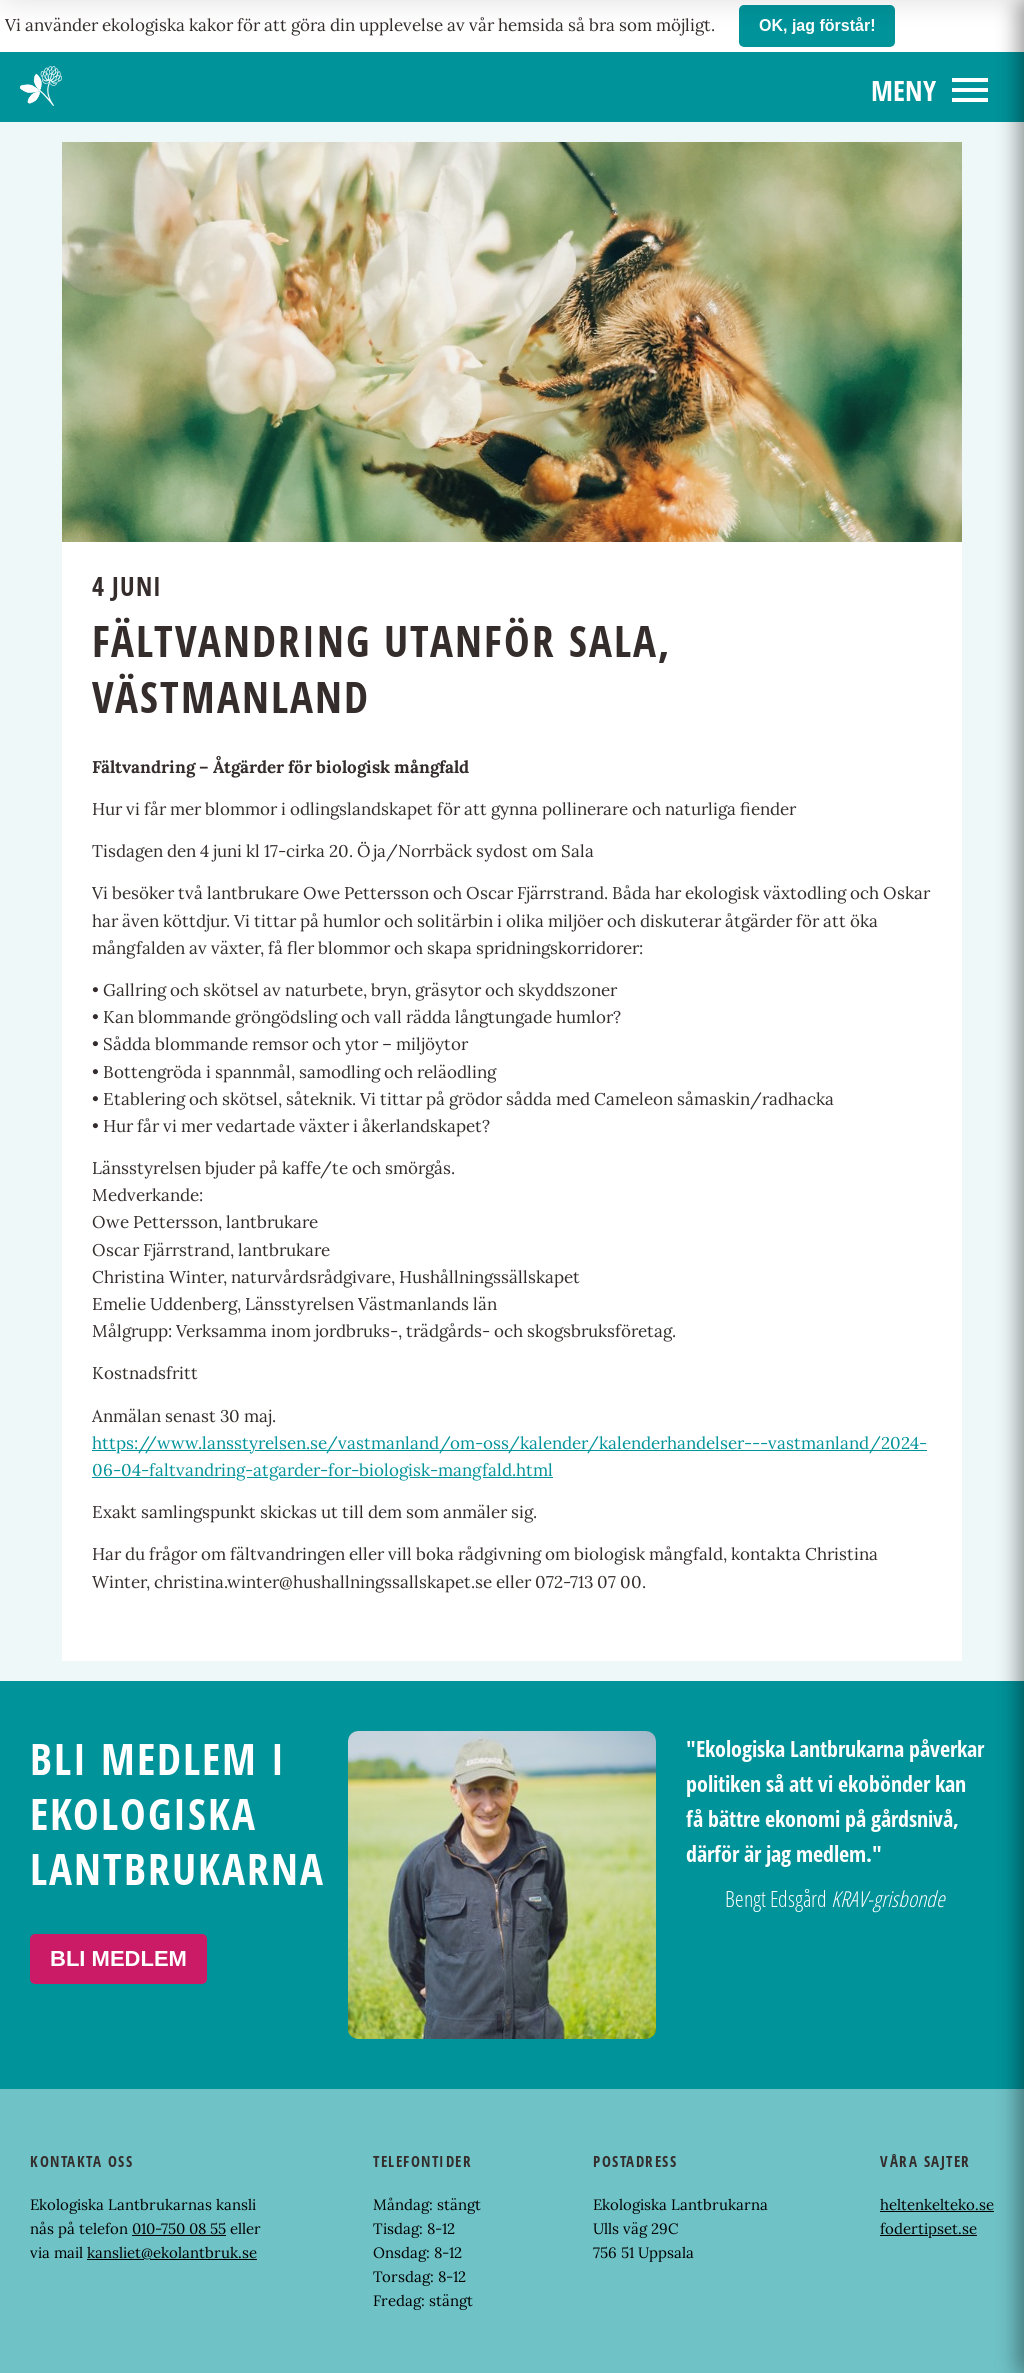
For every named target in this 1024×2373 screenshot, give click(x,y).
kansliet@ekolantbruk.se (172, 2252)
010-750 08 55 (179, 2228)
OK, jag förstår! (817, 25)
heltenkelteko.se (937, 2204)
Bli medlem (118, 1958)
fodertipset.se (928, 2228)
